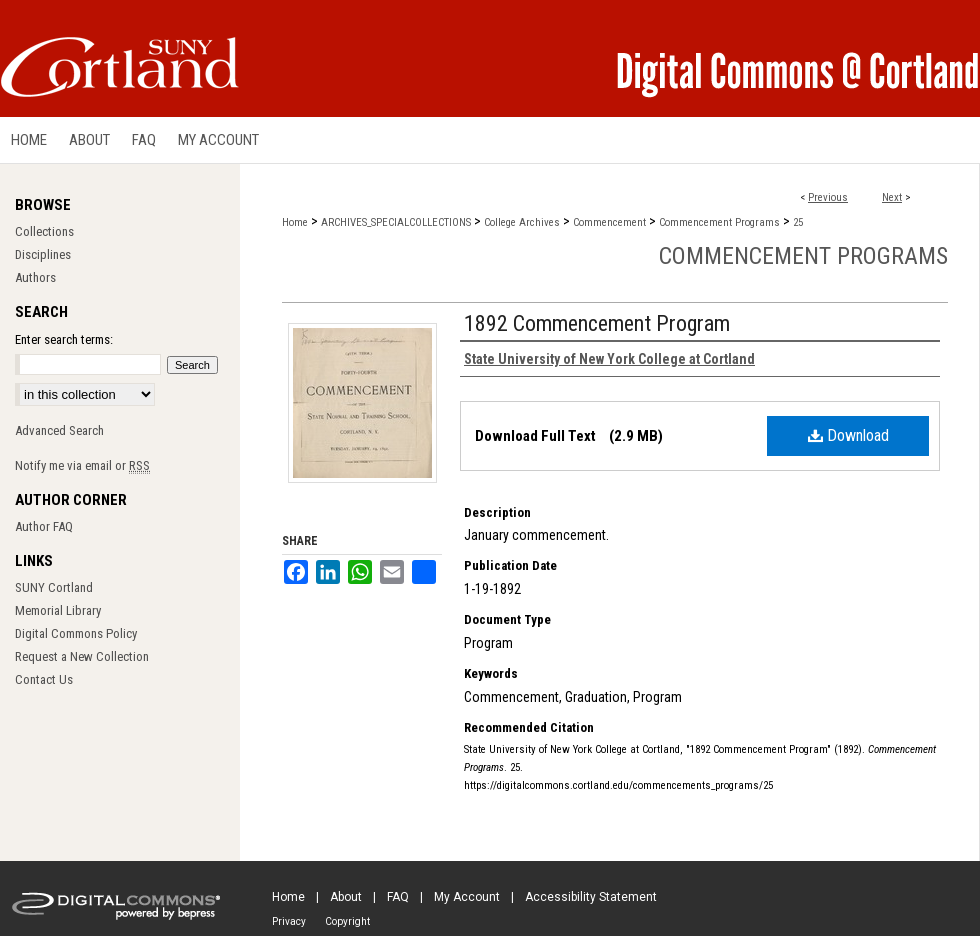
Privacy (289, 921)
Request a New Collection (82, 656)
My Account (467, 897)
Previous (828, 197)
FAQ (398, 897)
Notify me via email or (82, 465)
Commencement (609, 222)
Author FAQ (44, 526)
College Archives (522, 222)
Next (892, 197)
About (346, 897)
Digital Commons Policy (76, 633)
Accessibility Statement (591, 897)
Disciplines (43, 254)
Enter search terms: (64, 339)
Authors (35, 277)
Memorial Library (58, 610)
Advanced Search (59, 430)
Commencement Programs (719, 222)
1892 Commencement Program (597, 323)
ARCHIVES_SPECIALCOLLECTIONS (396, 222)
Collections (44, 231)
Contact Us (44, 679)
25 (798, 222)
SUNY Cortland (54, 587)
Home (295, 222)
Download (848, 435)
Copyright (347, 921)
